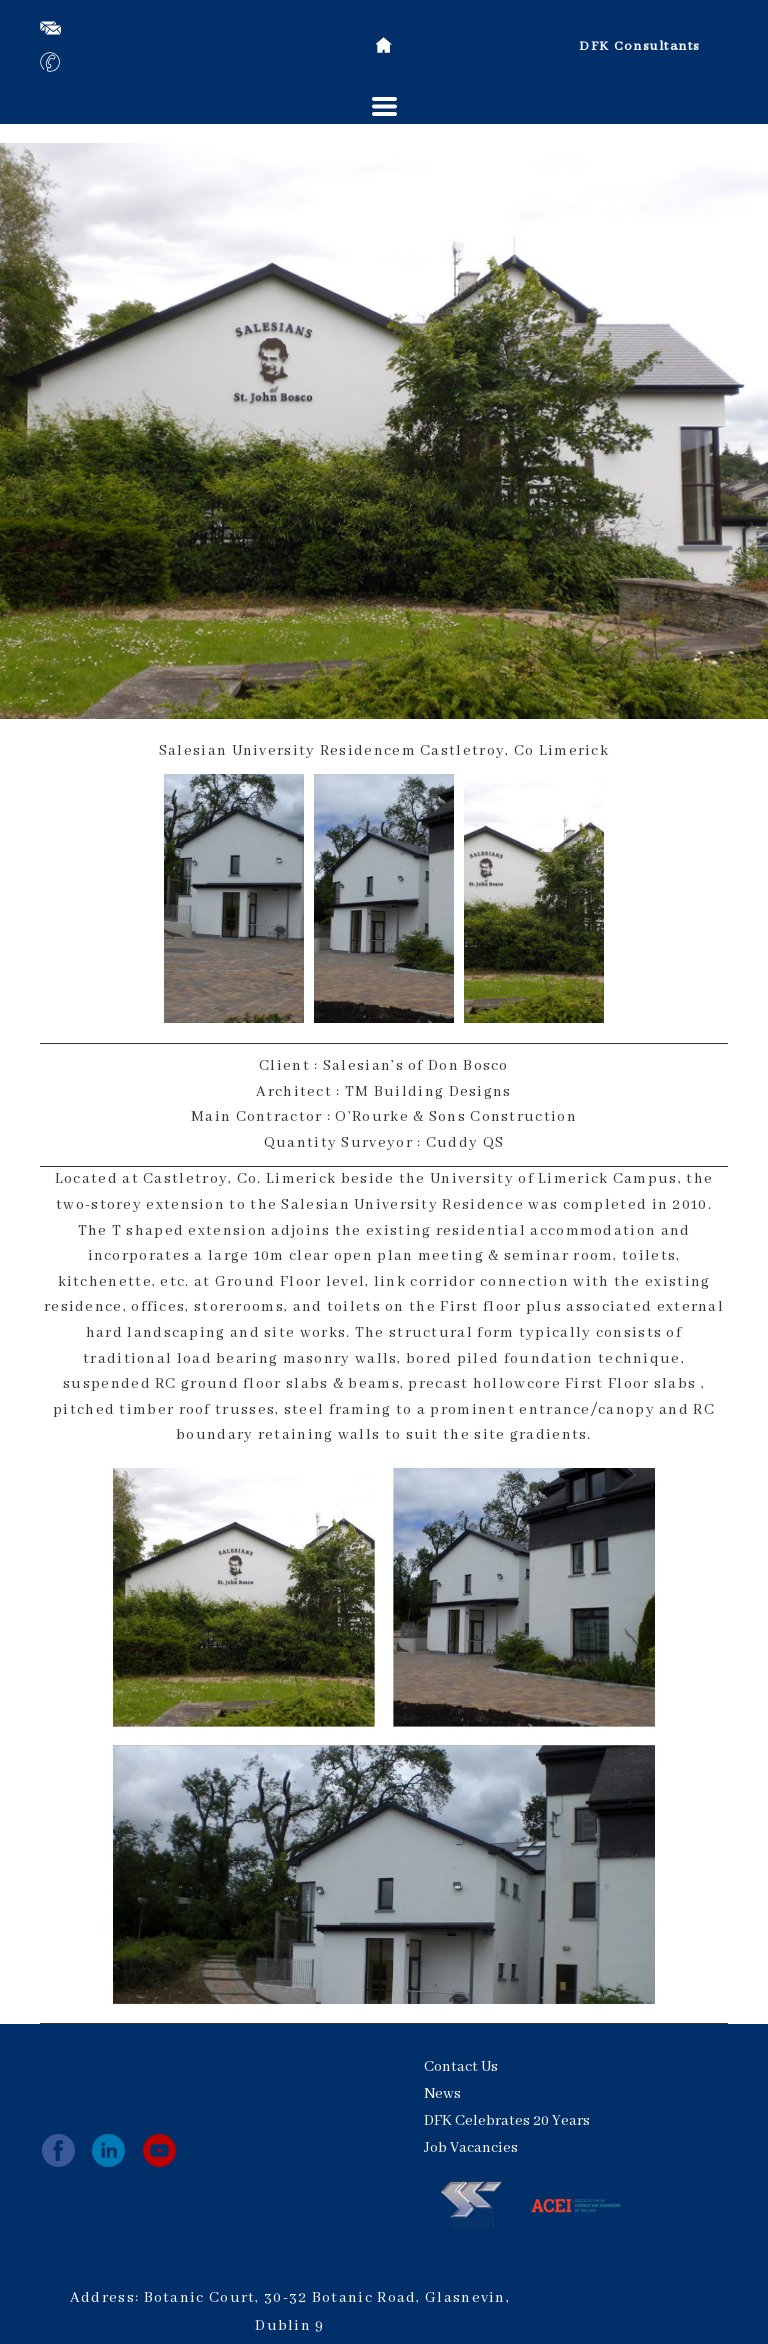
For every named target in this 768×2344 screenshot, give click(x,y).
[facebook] (58, 2150)
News (442, 2094)
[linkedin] (108, 2150)
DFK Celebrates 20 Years (507, 2121)
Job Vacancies (471, 2148)
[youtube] (159, 2150)
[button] (384, 106)
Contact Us (461, 2067)
